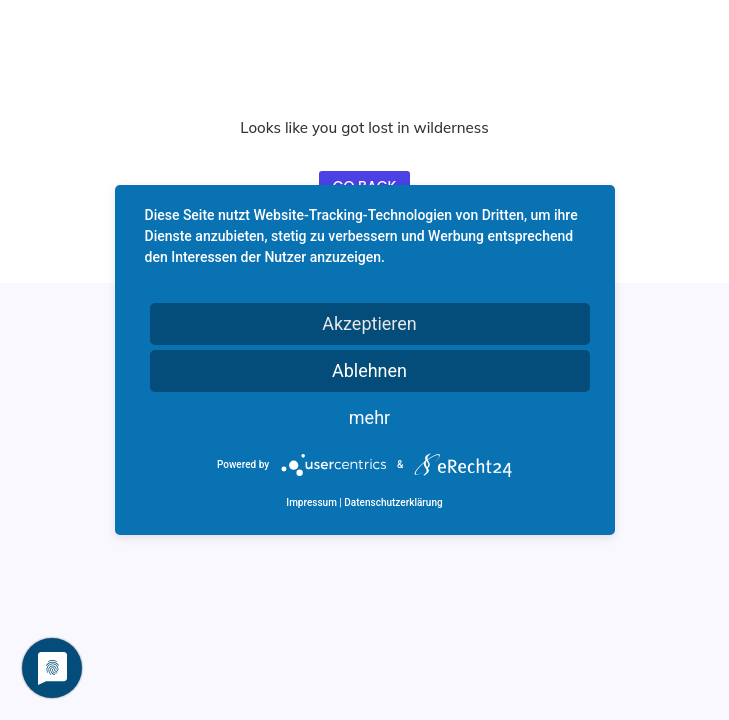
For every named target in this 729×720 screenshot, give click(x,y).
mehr (369, 417)
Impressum (311, 502)
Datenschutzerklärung (393, 502)
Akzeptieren (369, 323)
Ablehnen (369, 370)
